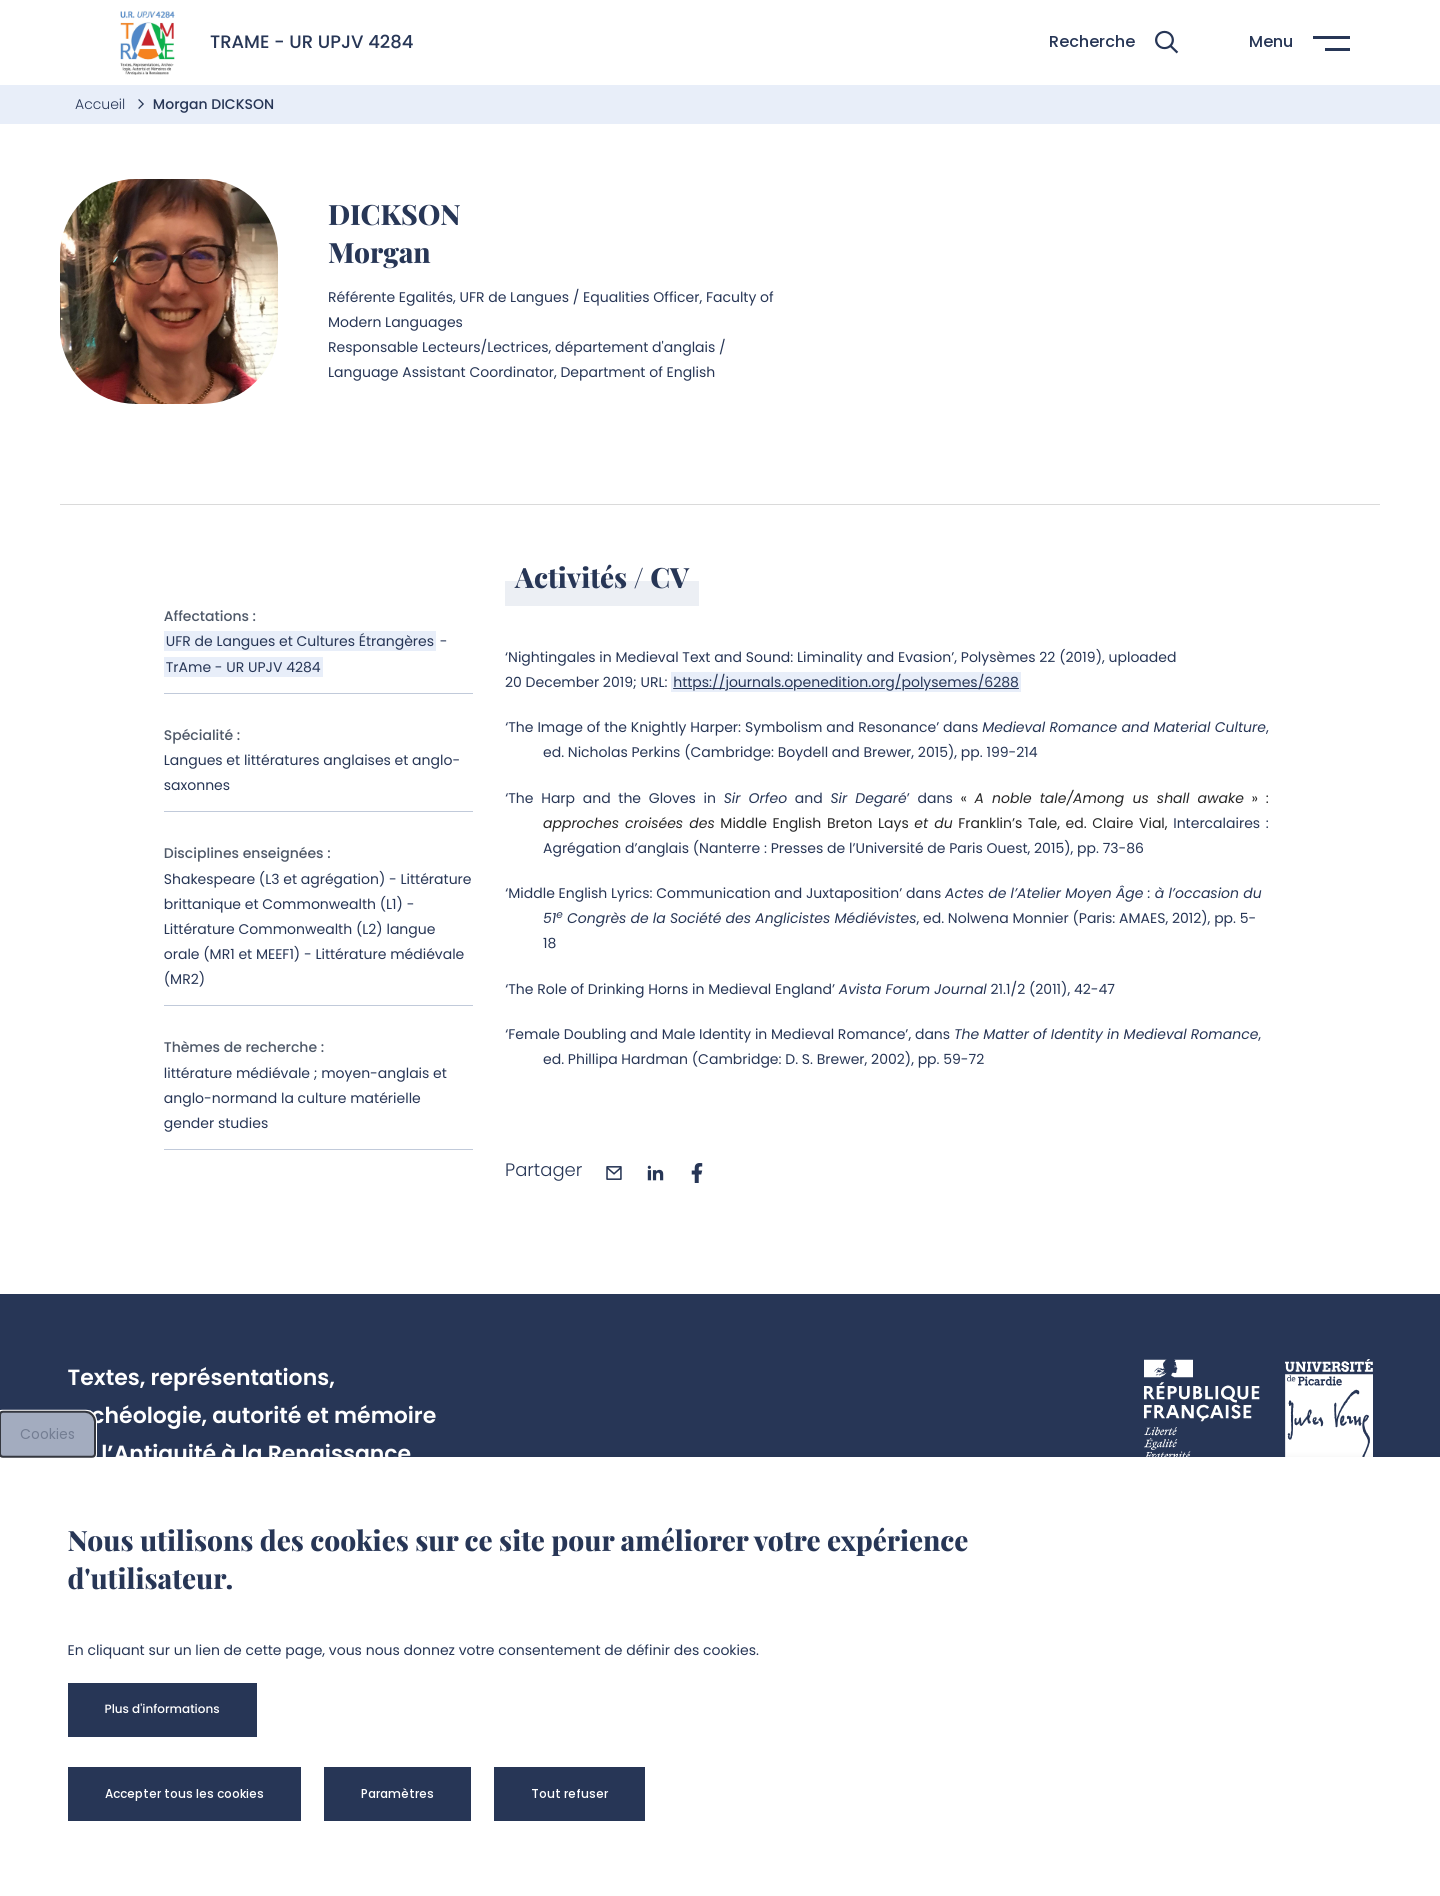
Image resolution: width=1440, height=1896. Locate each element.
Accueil (102, 104)
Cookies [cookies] (47, 1434)
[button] (1113, 42)
